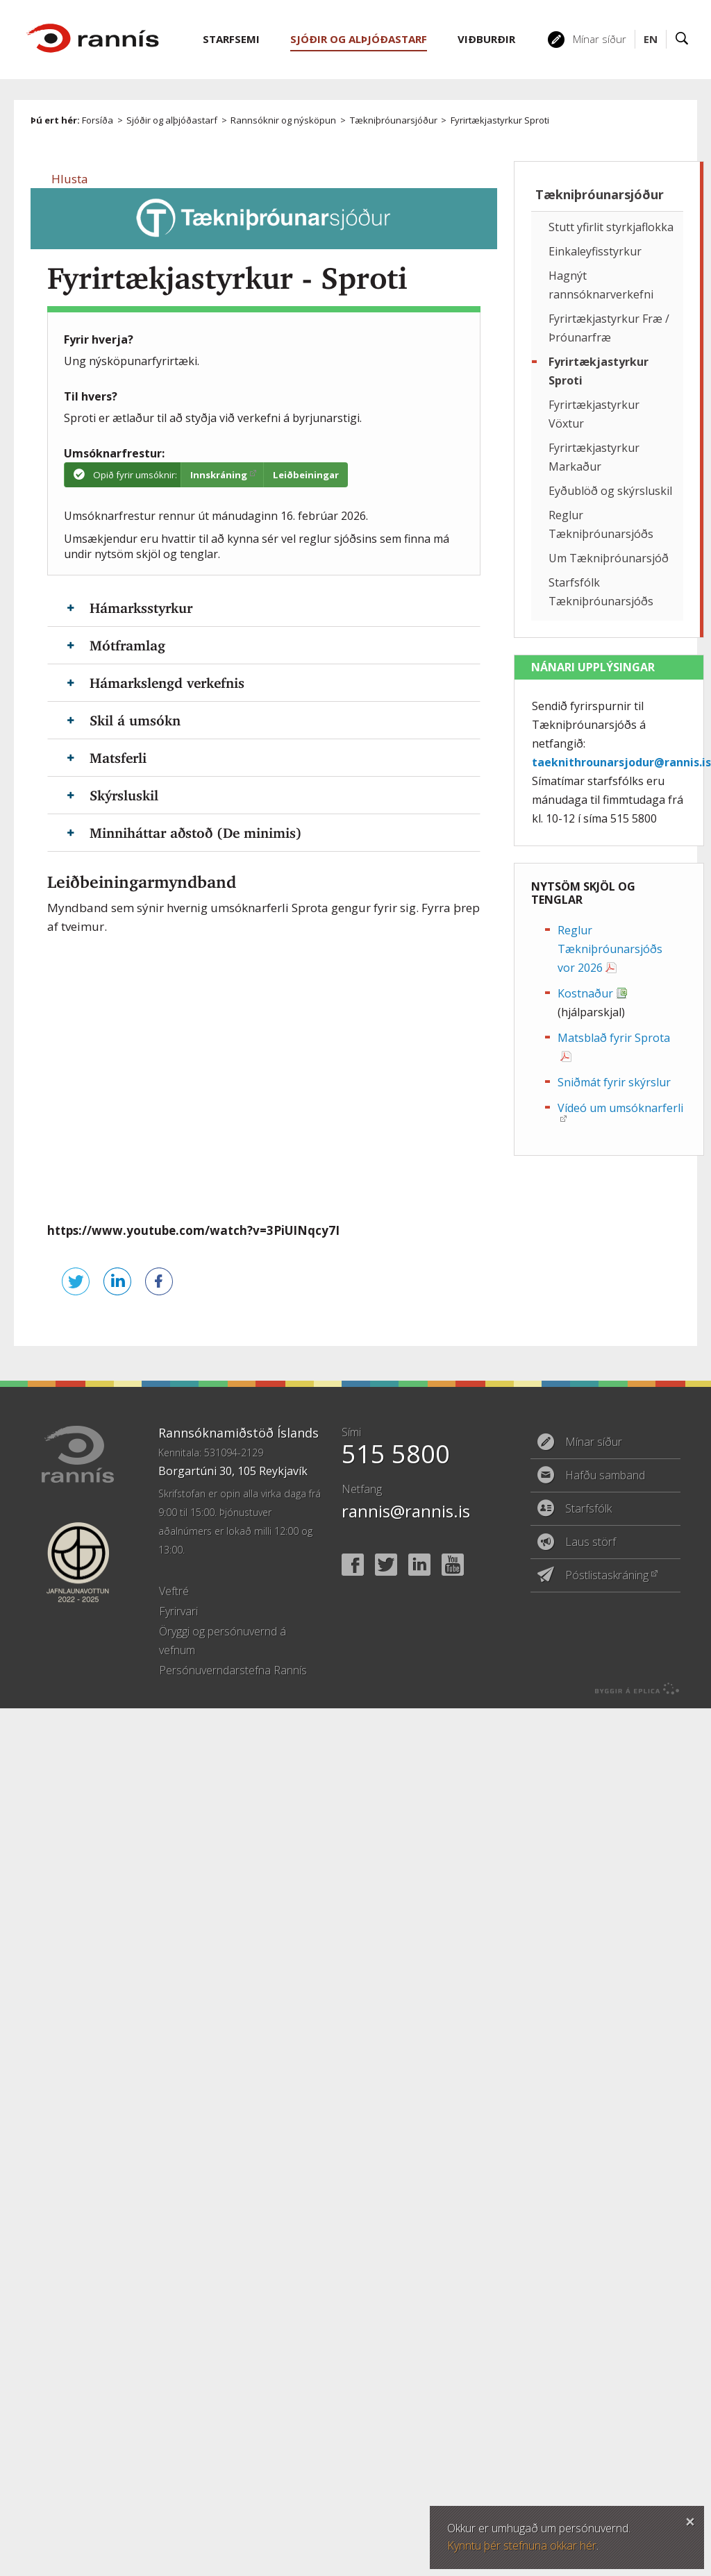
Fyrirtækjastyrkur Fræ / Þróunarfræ (609, 328)
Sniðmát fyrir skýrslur (614, 1082)
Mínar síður (599, 39)
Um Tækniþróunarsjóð (609, 558)
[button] (69, 179)
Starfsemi (231, 39)
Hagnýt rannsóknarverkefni (601, 285)
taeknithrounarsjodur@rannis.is (621, 762)
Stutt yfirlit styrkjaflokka (611, 227)
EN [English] (651, 39)
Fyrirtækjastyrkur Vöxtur (594, 414)
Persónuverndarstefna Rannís (233, 1621)
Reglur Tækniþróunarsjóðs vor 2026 (610, 949)
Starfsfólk (588, 1459)
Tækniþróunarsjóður (264, 218)
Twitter (386, 1516)
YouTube (453, 1516)
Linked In (419, 1516)
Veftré (174, 1542)
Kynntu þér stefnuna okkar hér (521, 2545)
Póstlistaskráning (607, 1526)
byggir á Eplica (633, 1640)
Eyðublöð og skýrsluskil (610, 490)
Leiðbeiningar (306, 475)
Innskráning (218, 475)
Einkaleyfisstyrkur (595, 251)
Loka (690, 2520)
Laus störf (590, 1493)
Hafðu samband (605, 1426)
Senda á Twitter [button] (61, 1266)
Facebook (353, 1516)
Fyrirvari (178, 1562)
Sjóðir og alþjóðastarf (171, 120)
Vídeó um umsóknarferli (615, 1108)
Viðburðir (486, 39)
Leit (682, 39)
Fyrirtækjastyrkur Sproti (500, 120)
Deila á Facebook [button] (144, 1266)
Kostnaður (585, 993)
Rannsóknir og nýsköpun (283, 120)
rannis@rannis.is (406, 1462)
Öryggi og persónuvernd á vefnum (222, 1592)
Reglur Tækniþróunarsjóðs (601, 524)
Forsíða (97, 120)
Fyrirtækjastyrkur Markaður (594, 457)
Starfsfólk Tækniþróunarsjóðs (601, 592)
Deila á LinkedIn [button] (103, 1266)
